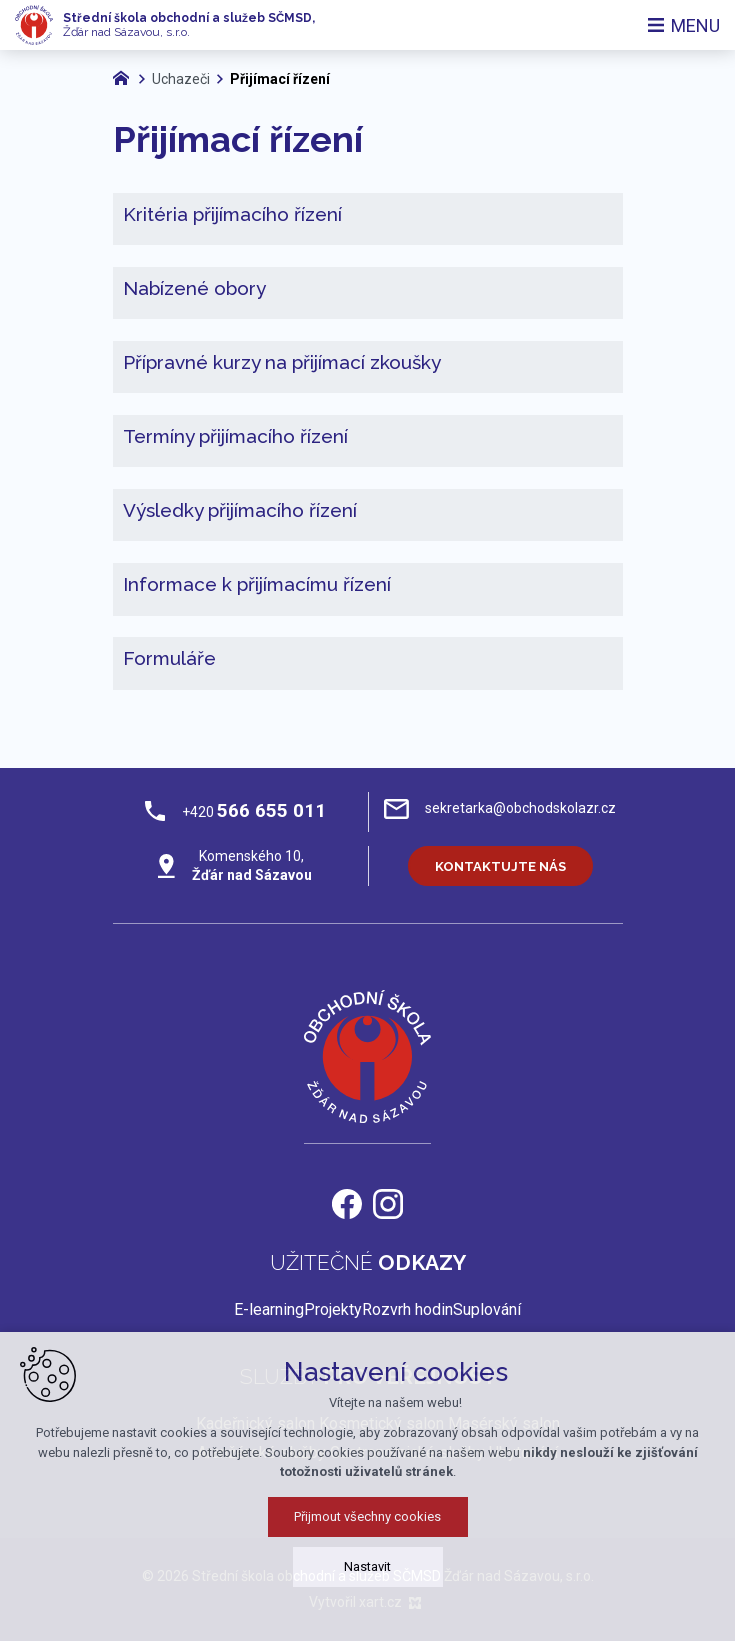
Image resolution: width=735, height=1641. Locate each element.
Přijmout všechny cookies (367, 1581)
